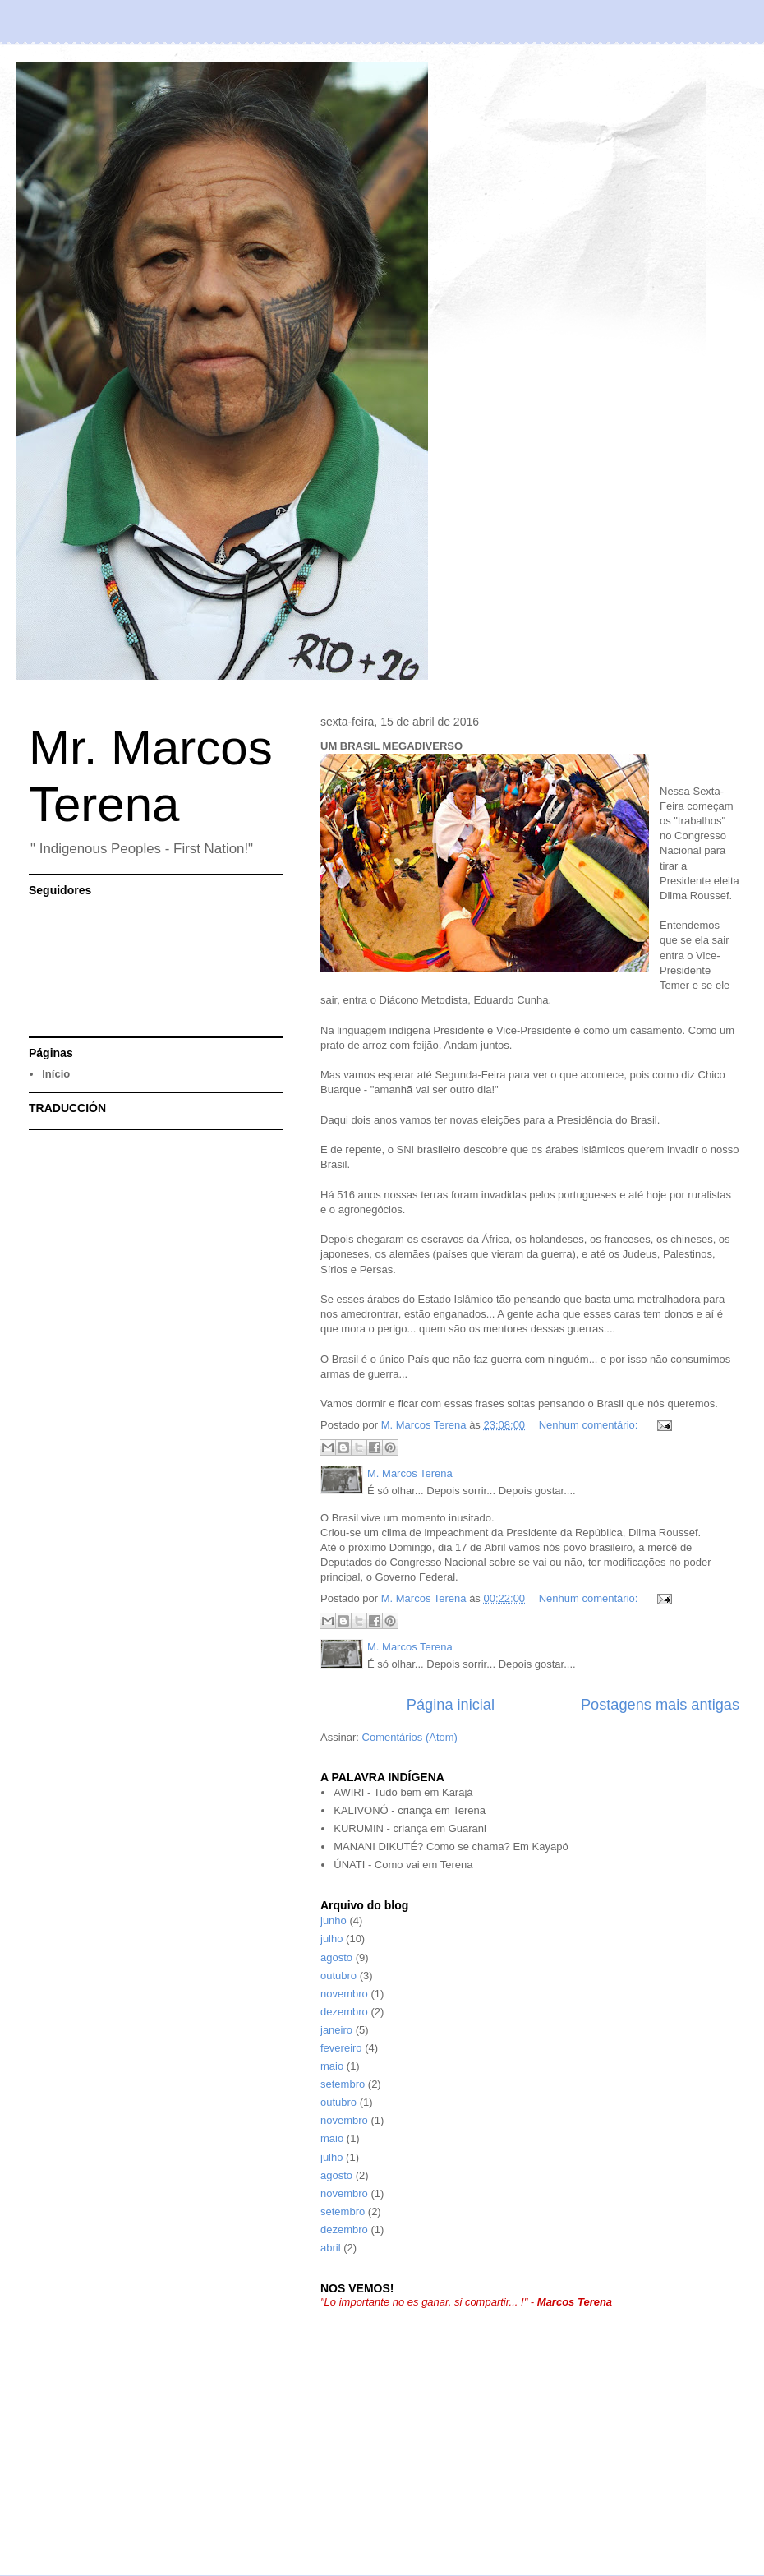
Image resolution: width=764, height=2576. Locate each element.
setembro (342, 2084)
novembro (344, 1993)
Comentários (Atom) (410, 1737)
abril (330, 2247)
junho (333, 1920)
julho (331, 1938)
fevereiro (341, 2048)
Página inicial (451, 1705)
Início (56, 1074)
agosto (336, 1957)
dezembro (344, 2012)
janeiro (336, 2030)
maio (331, 2066)
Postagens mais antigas (660, 1705)
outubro (338, 1975)
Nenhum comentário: (590, 1425)
